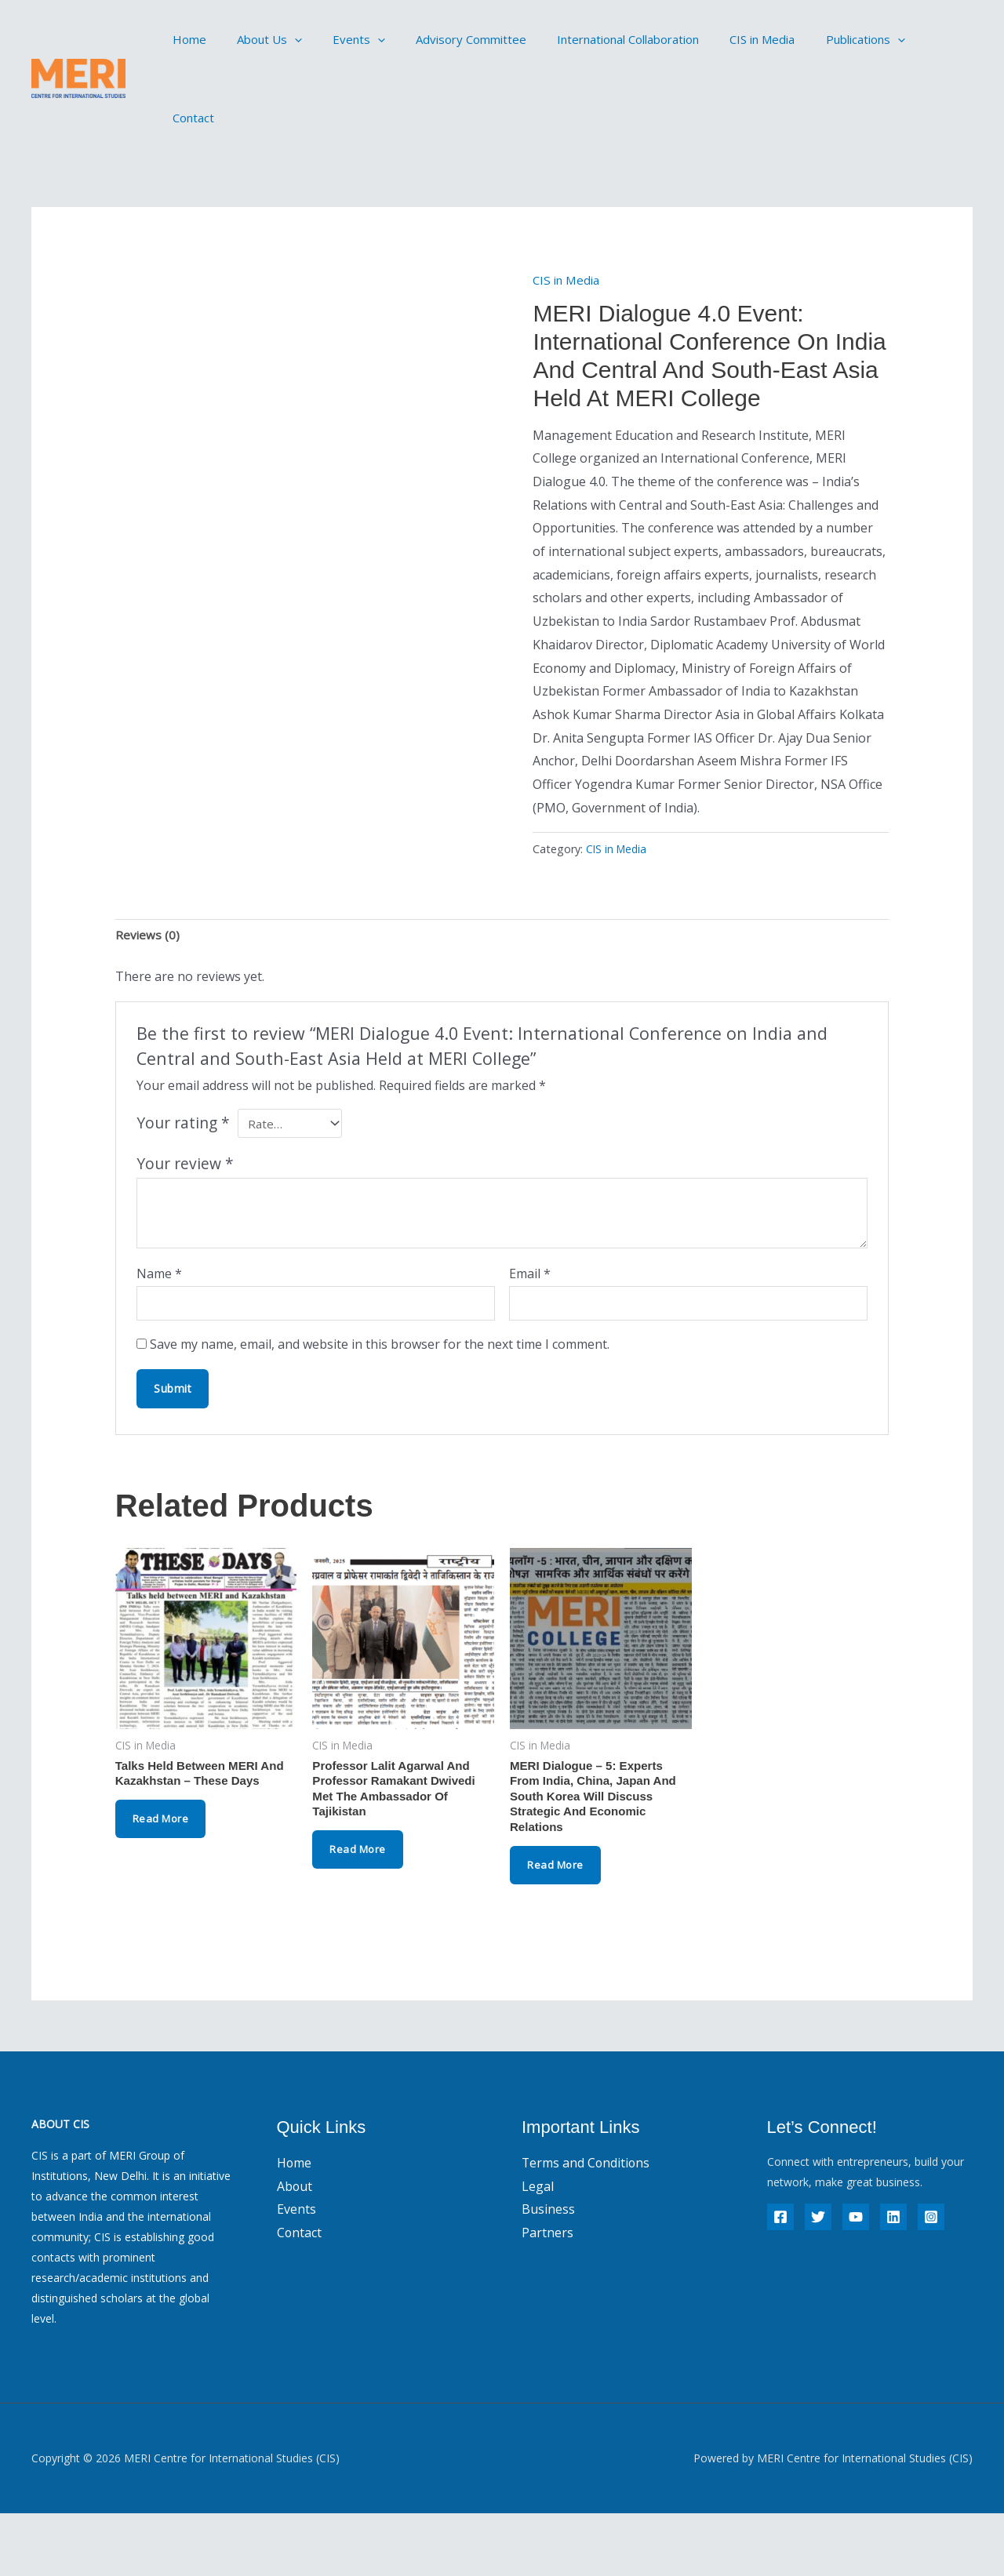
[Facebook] (780, 2280)
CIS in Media (722, 39)
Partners (547, 2296)
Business (548, 2272)
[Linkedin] (893, 2280)
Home (185, 39)
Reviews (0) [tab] (147, 988)
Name (159, 1326)
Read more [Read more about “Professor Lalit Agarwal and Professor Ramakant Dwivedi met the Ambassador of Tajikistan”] (359, 1910)
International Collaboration (596, 39)
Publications (818, 39)
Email (530, 1326)
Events (341, 39)
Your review (185, 1217)
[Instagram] (931, 2280)
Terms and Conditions (587, 2226)
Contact (902, 39)
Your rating (183, 1177)
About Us (258, 39)
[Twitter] (818, 2280)
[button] (283, 39)
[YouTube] (855, 2280)
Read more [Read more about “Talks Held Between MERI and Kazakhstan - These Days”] (163, 1878)
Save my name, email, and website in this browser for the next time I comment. (379, 1400)
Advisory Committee (446, 39)
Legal (538, 2249)
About (295, 2249)
